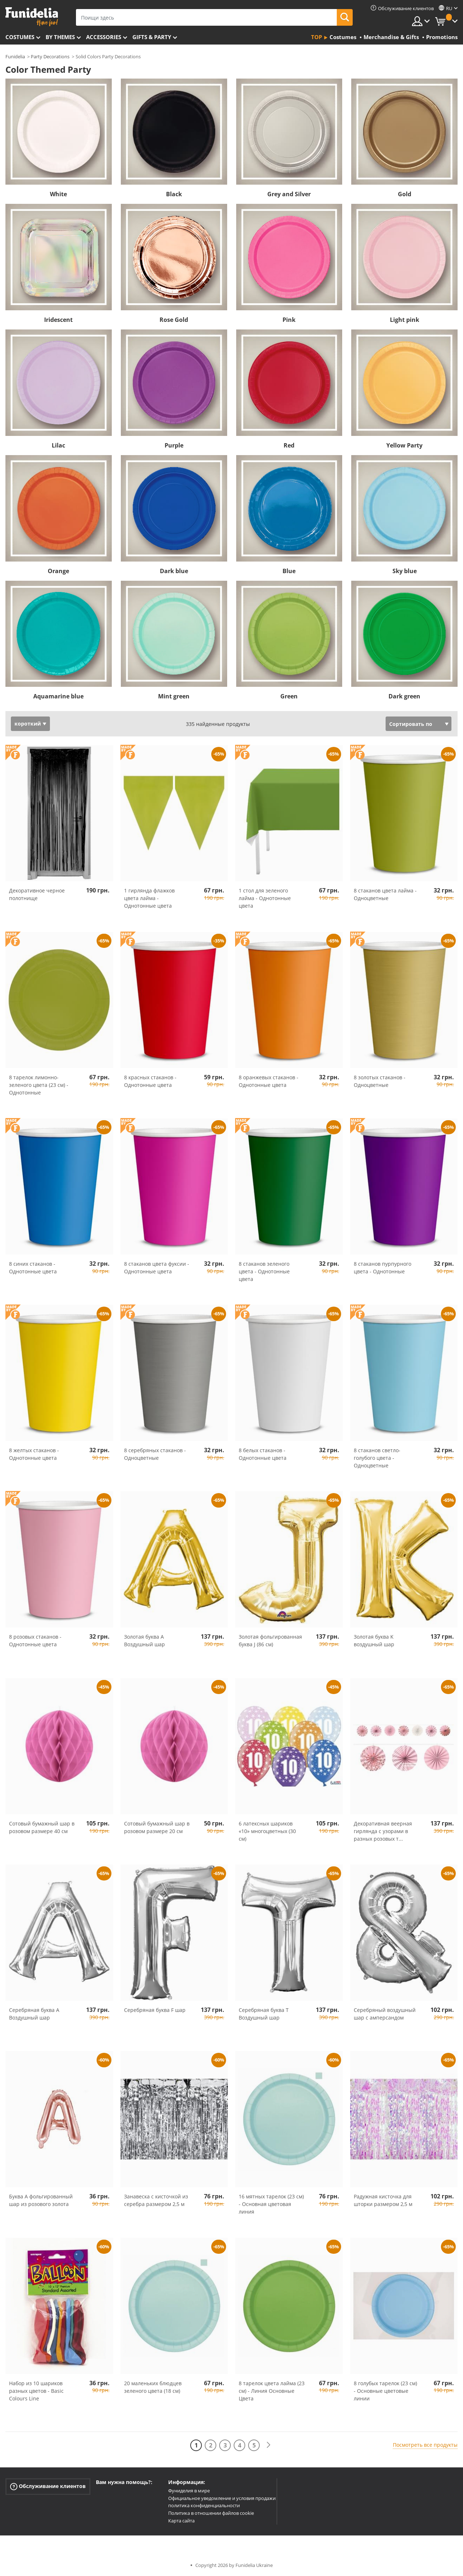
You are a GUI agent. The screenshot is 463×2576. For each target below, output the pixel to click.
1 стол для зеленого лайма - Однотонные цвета (265, 898)
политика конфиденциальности (204, 2505)
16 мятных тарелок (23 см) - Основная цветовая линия (271, 2204)
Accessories (103, 37)
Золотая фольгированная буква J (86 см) (270, 1640)
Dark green (404, 696)
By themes (60, 37)
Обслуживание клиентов (48, 2486)
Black (174, 194)
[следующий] (268, 2445)
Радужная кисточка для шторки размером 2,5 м (383, 2200)
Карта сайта (181, 2520)
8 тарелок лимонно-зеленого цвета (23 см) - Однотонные (38, 1085)
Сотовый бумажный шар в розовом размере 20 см (157, 1827)
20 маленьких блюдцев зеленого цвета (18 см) (153, 2387)
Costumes (19, 37)
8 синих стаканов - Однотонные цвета (33, 1267)
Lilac (58, 445)
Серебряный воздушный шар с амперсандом (385, 2013)
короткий (27, 723)
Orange (58, 571)
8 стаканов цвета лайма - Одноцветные (385, 894)
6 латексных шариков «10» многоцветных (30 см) (267, 1831)
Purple (174, 445)
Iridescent (58, 320)
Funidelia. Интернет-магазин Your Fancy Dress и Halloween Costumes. (31, 16)
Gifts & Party (151, 37)
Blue (289, 571)
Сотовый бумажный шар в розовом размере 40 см (42, 1827)
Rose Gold (174, 320)
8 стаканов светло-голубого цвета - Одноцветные (377, 1458)
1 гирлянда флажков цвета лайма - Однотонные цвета (149, 898)
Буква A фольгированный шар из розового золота (41, 2200)
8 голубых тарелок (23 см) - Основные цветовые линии (385, 2391)
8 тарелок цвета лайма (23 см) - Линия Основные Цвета (272, 2391)
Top (316, 37)
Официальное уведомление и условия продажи (222, 2498)
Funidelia (15, 56)
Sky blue (404, 571)
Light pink (404, 320)
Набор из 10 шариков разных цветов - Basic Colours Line (36, 2391)
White (58, 194)
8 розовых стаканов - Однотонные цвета (35, 1640)
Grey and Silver (289, 194)
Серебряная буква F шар (155, 2009)
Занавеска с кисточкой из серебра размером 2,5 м (156, 2200)
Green (289, 696)
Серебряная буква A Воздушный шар (34, 2013)
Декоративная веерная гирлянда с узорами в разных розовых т (383, 1831)
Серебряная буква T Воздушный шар (264, 2013)
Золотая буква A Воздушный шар (144, 1640)
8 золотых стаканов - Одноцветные (379, 1081)
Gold (404, 194)
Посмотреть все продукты (425, 2444)
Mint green (174, 696)
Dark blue (174, 571)
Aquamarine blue (58, 696)
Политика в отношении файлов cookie (211, 2513)
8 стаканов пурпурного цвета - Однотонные (382, 1267)
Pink (289, 320)
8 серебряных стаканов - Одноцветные (155, 1454)
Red (289, 445)
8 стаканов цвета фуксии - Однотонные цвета (156, 1267)
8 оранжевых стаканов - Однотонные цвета (268, 1081)
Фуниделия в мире (189, 2490)
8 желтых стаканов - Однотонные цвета (34, 1454)
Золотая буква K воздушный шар (374, 1640)
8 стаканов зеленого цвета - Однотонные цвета (264, 1271)
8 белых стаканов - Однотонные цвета (262, 1454)
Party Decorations (50, 56)
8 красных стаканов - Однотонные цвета (150, 1081)
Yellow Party (404, 445)
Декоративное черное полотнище (37, 894)
